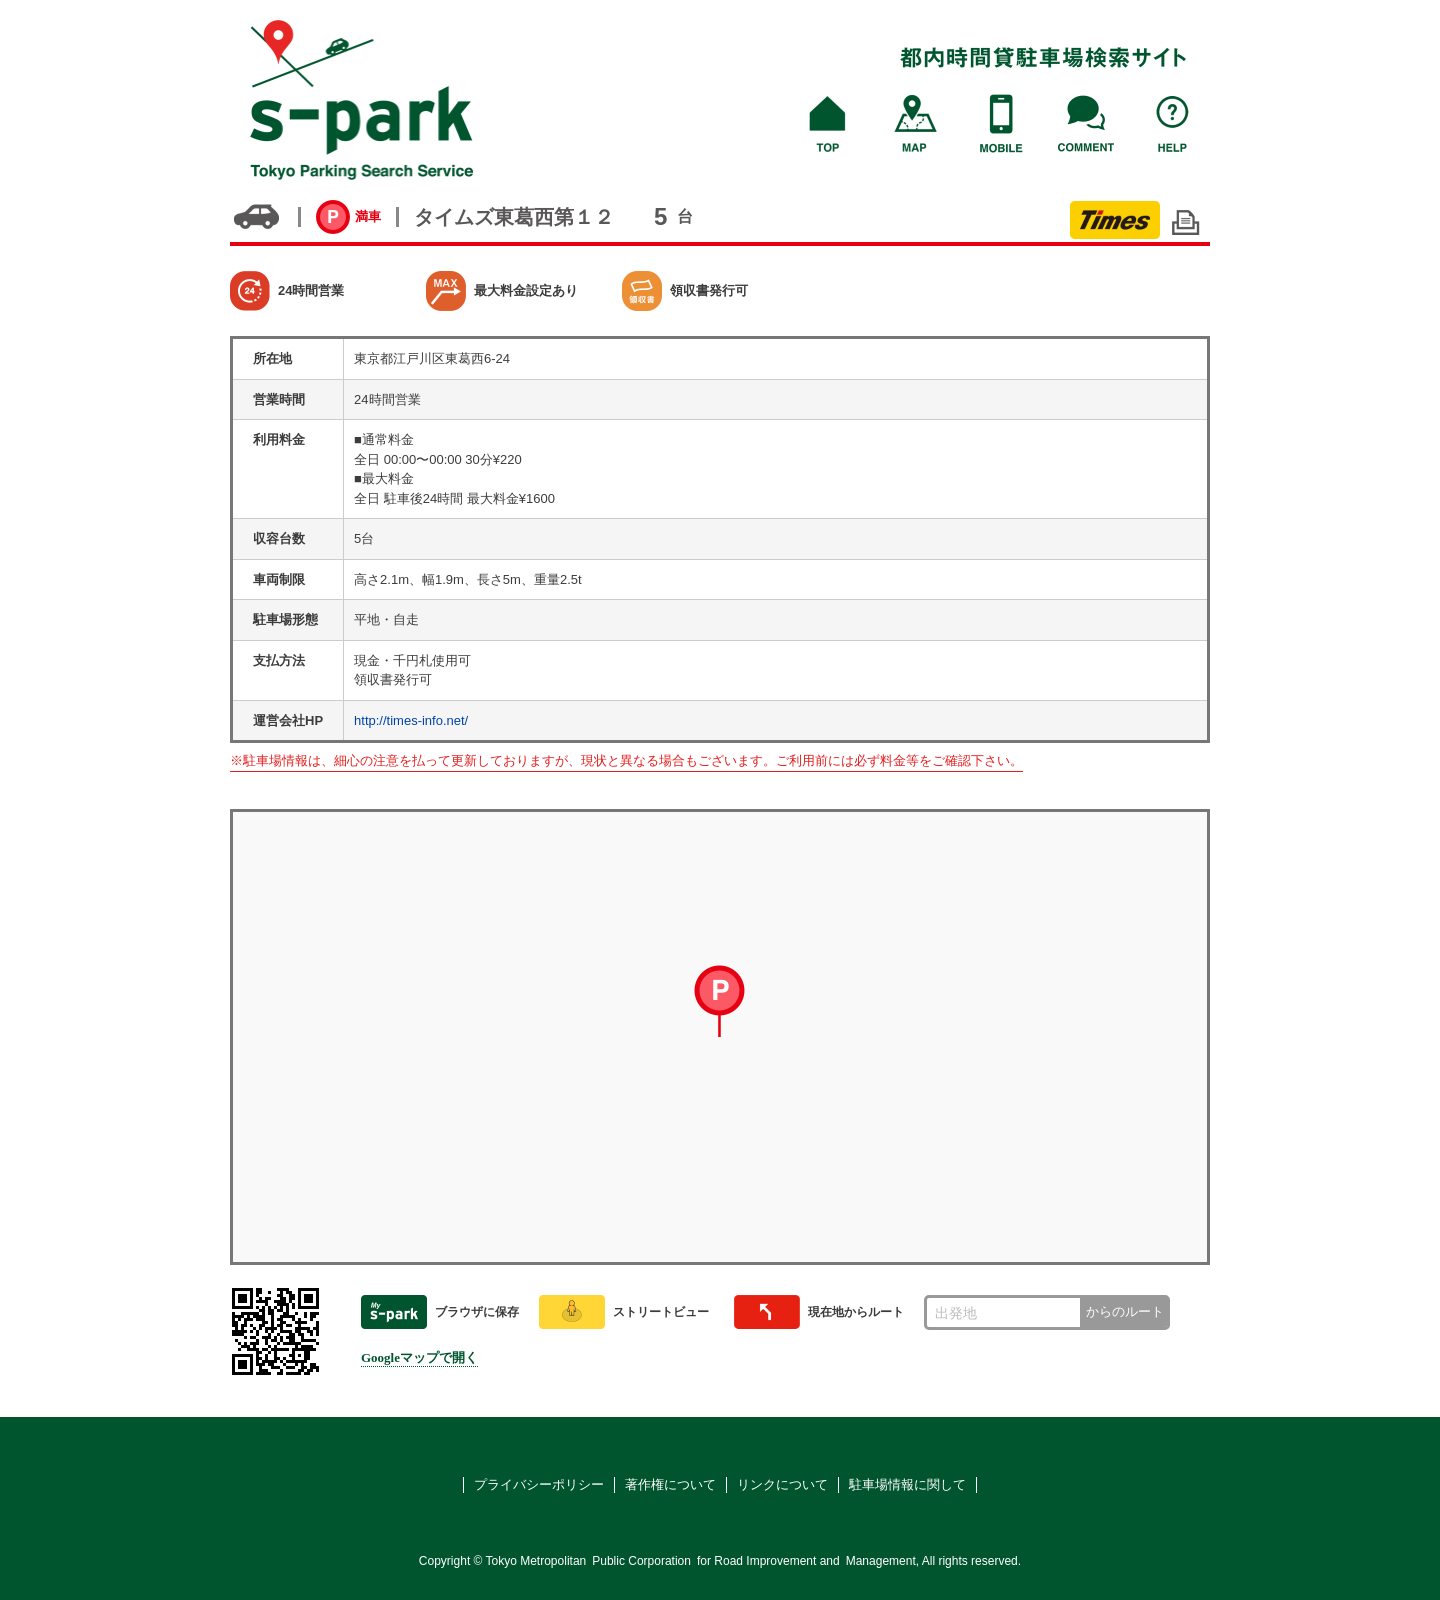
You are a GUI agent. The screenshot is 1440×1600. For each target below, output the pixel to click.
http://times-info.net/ (411, 720)
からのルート (1125, 1311)
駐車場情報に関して (907, 1484)
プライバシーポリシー (539, 1484)
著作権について (670, 1484)
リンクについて (782, 1484)
